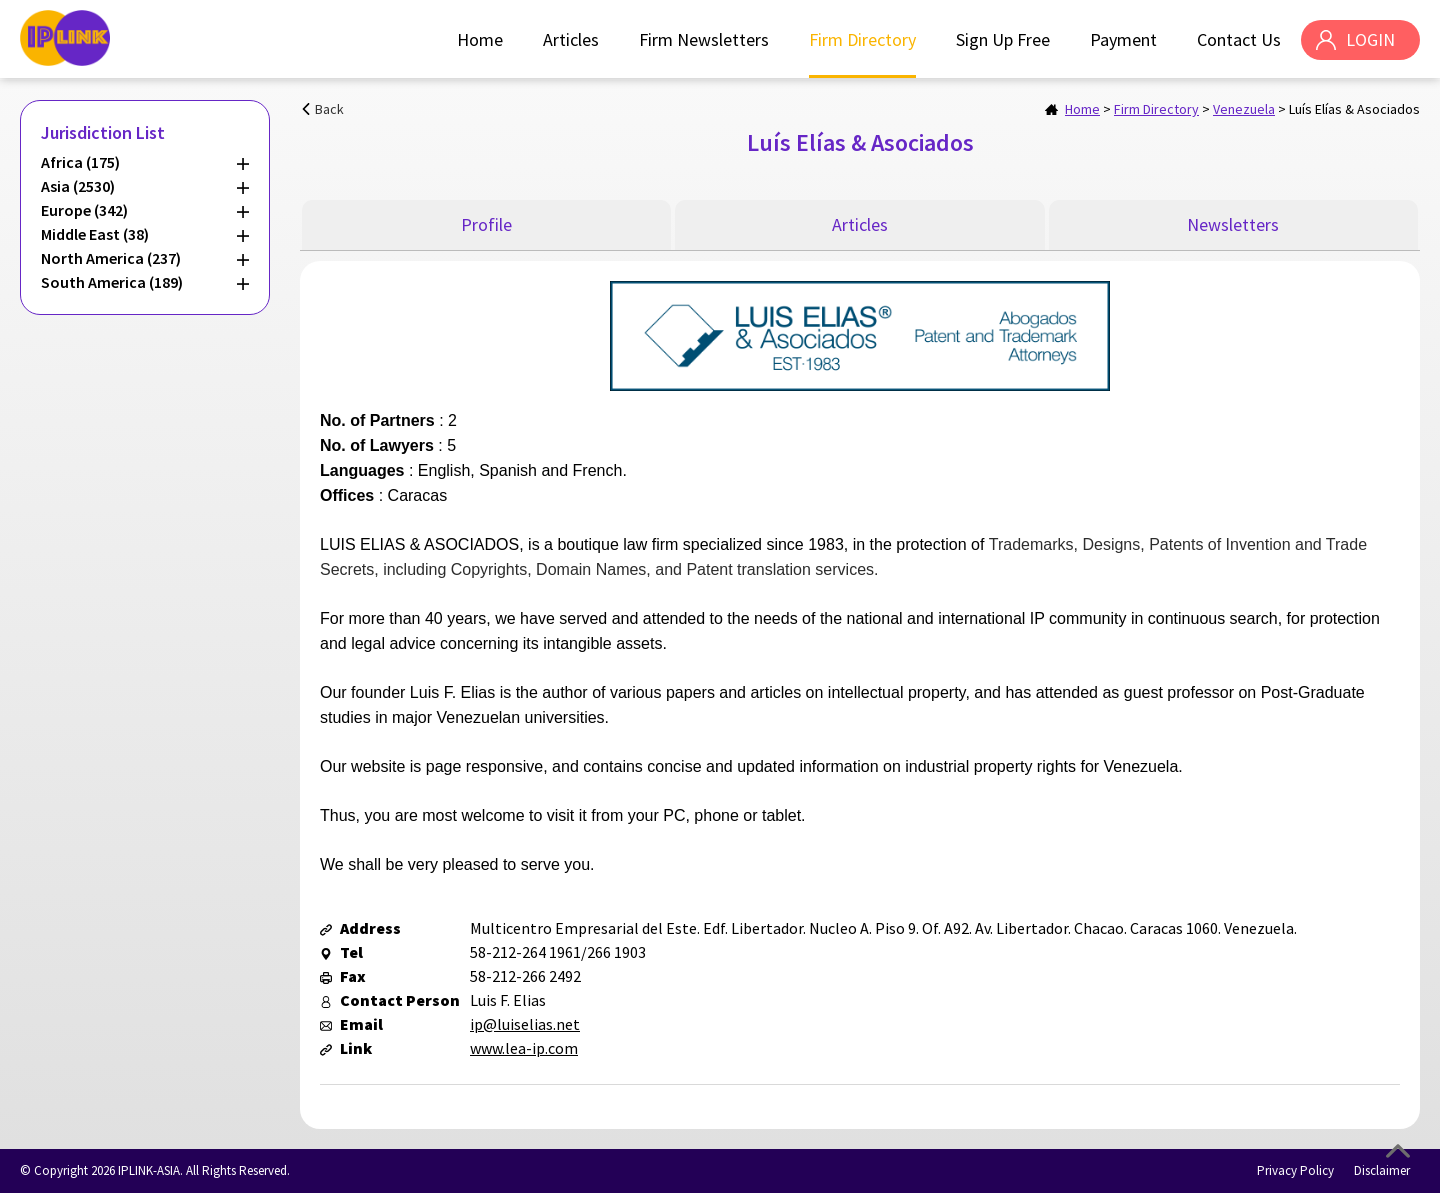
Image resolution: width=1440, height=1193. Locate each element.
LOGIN (1370, 39)
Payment (1123, 39)
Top (1398, 1151)
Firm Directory (862, 39)
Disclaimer (1382, 1170)
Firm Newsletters (704, 39)
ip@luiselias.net (525, 1024)
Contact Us (1239, 39)
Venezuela (1244, 109)
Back (329, 109)
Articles (571, 39)
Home (480, 39)
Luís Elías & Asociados (1354, 109)
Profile (486, 224)
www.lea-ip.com (524, 1048)
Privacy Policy (1295, 1170)
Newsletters (1233, 224)
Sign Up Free (1003, 39)
